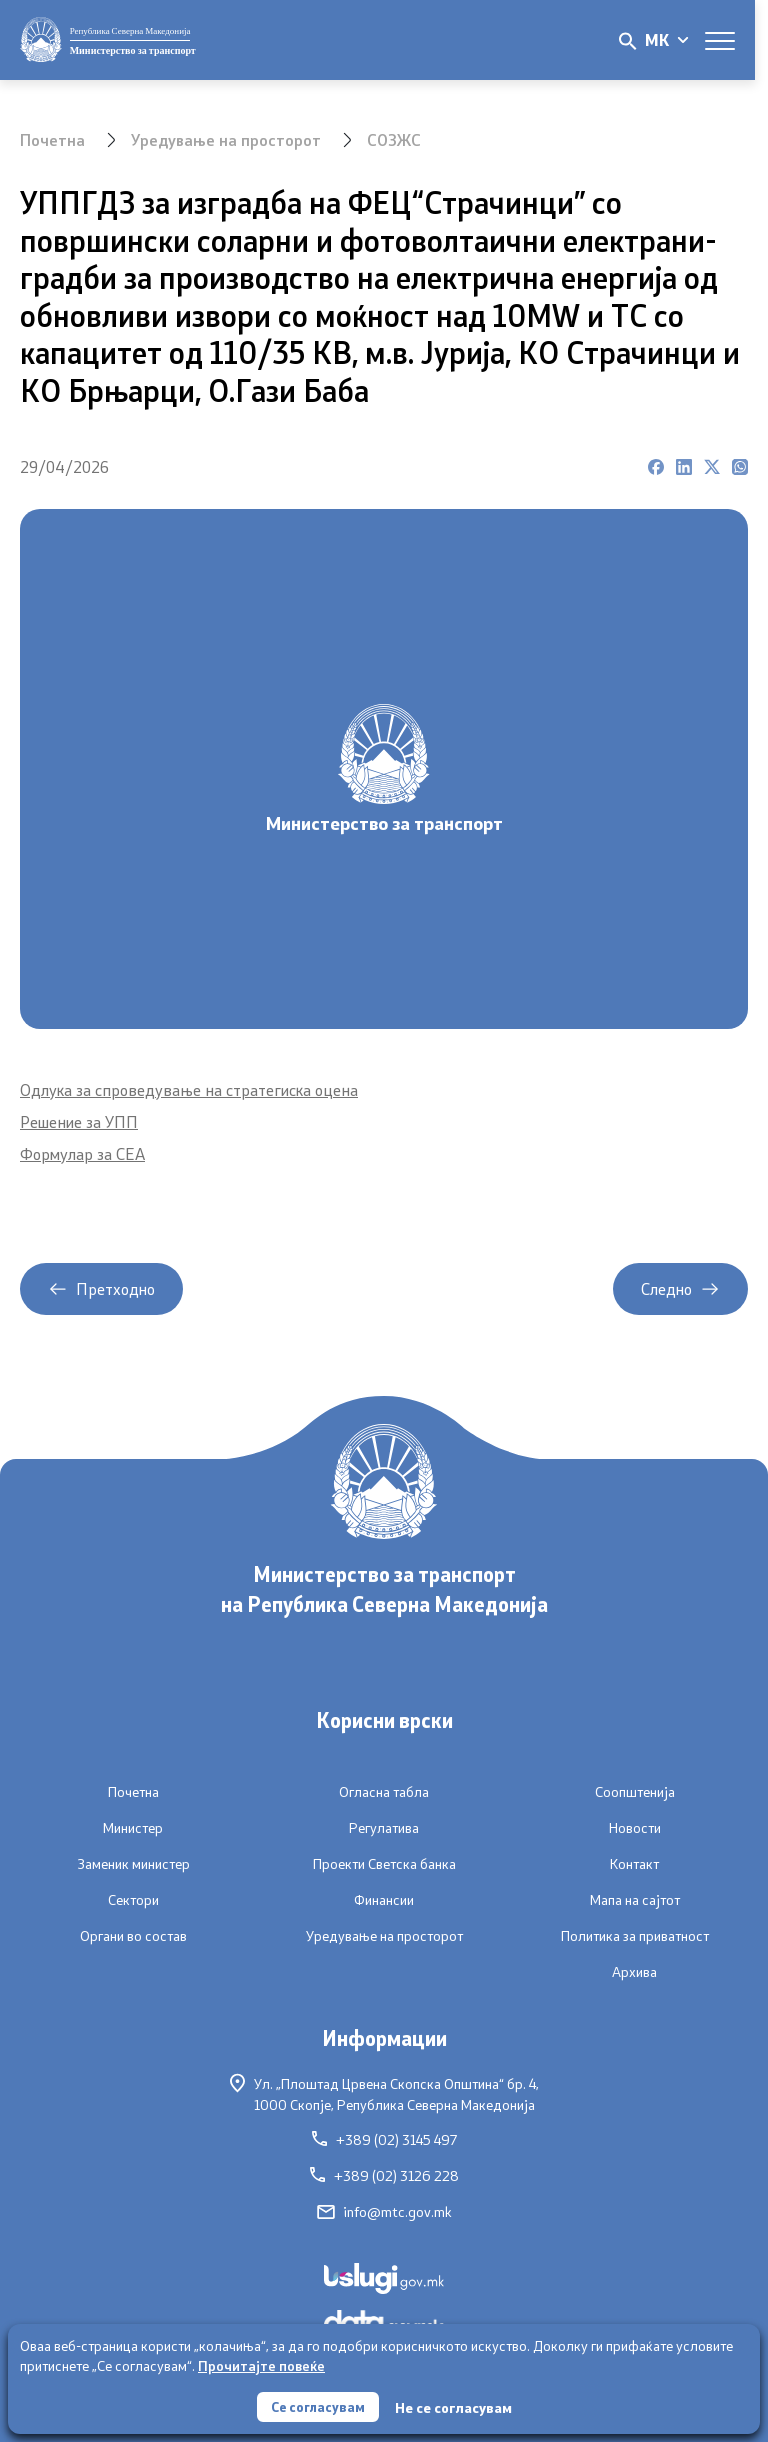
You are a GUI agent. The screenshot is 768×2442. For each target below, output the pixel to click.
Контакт (634, 1864)
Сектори (133, 1900)
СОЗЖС (394, 139)
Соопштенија (635, 1792)
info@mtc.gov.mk (384, 2212)
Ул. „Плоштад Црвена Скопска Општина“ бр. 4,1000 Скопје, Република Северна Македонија (384, 2093)
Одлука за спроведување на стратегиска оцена (189, 1089)
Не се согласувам (455, 2406)
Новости (635, 1828)
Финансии (384, 1900)
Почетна (52, 139)
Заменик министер (133, 1864)
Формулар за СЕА (82, 1153)
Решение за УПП (79, 1121)
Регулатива (384, 1828)
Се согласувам (318, 2405)
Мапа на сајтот (635, 1900)
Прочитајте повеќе (261, 2363)
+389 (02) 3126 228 (384, 2176)
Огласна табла (384, 1792)
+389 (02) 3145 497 (384, 2140)
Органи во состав (133, 1936)
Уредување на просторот (226, 139)
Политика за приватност (635, 1936)
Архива (634, 1972)
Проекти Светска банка (384, 1864)
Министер (133, 1828)
